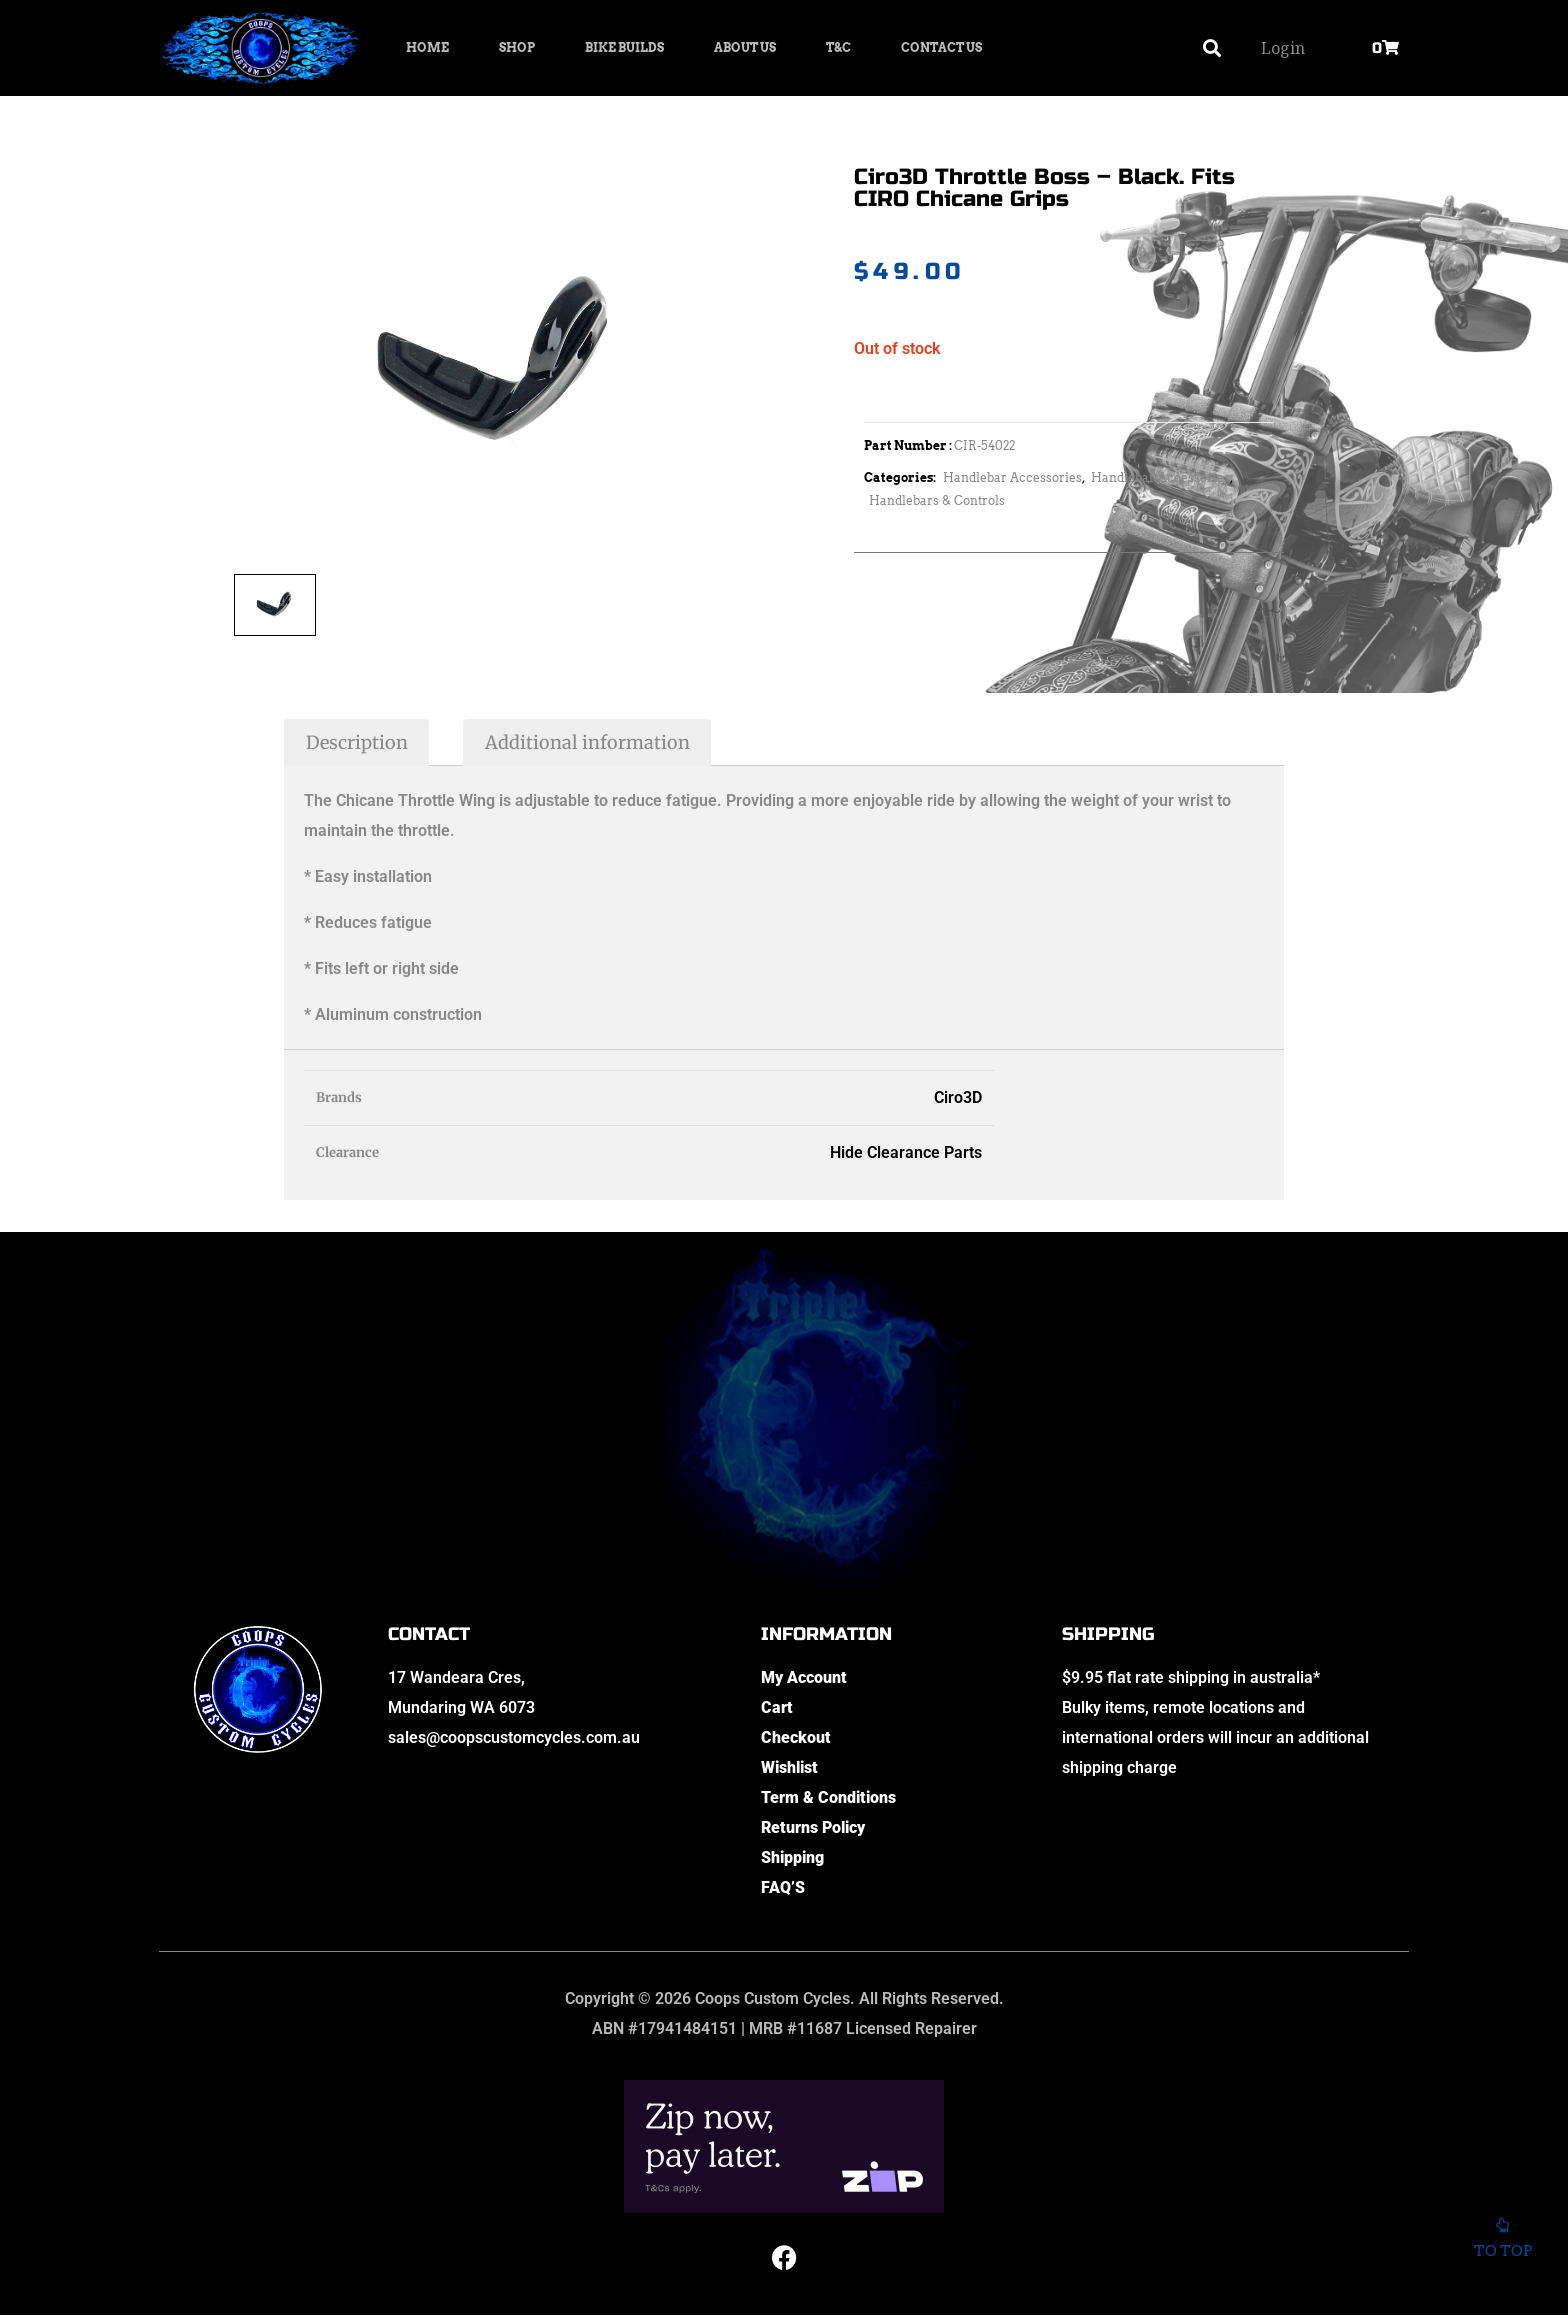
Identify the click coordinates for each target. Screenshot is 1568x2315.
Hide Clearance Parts (906, 1152)
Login (1283, 48)
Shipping (792, 1857)
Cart (777, 1707)
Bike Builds (624, 47)
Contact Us (941, 47)
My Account (804, 1677)
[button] (1212, 48)
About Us (745, 47)
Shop (517, 47)
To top (1502, 2245)
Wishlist (789, 1767)
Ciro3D (958, 1097)
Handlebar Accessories (1012, 477)
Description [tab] (357, 742)
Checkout (796, 1737)
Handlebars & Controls (937, 500)
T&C (838, 47)
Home (427, 47)
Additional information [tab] (587, 742)
